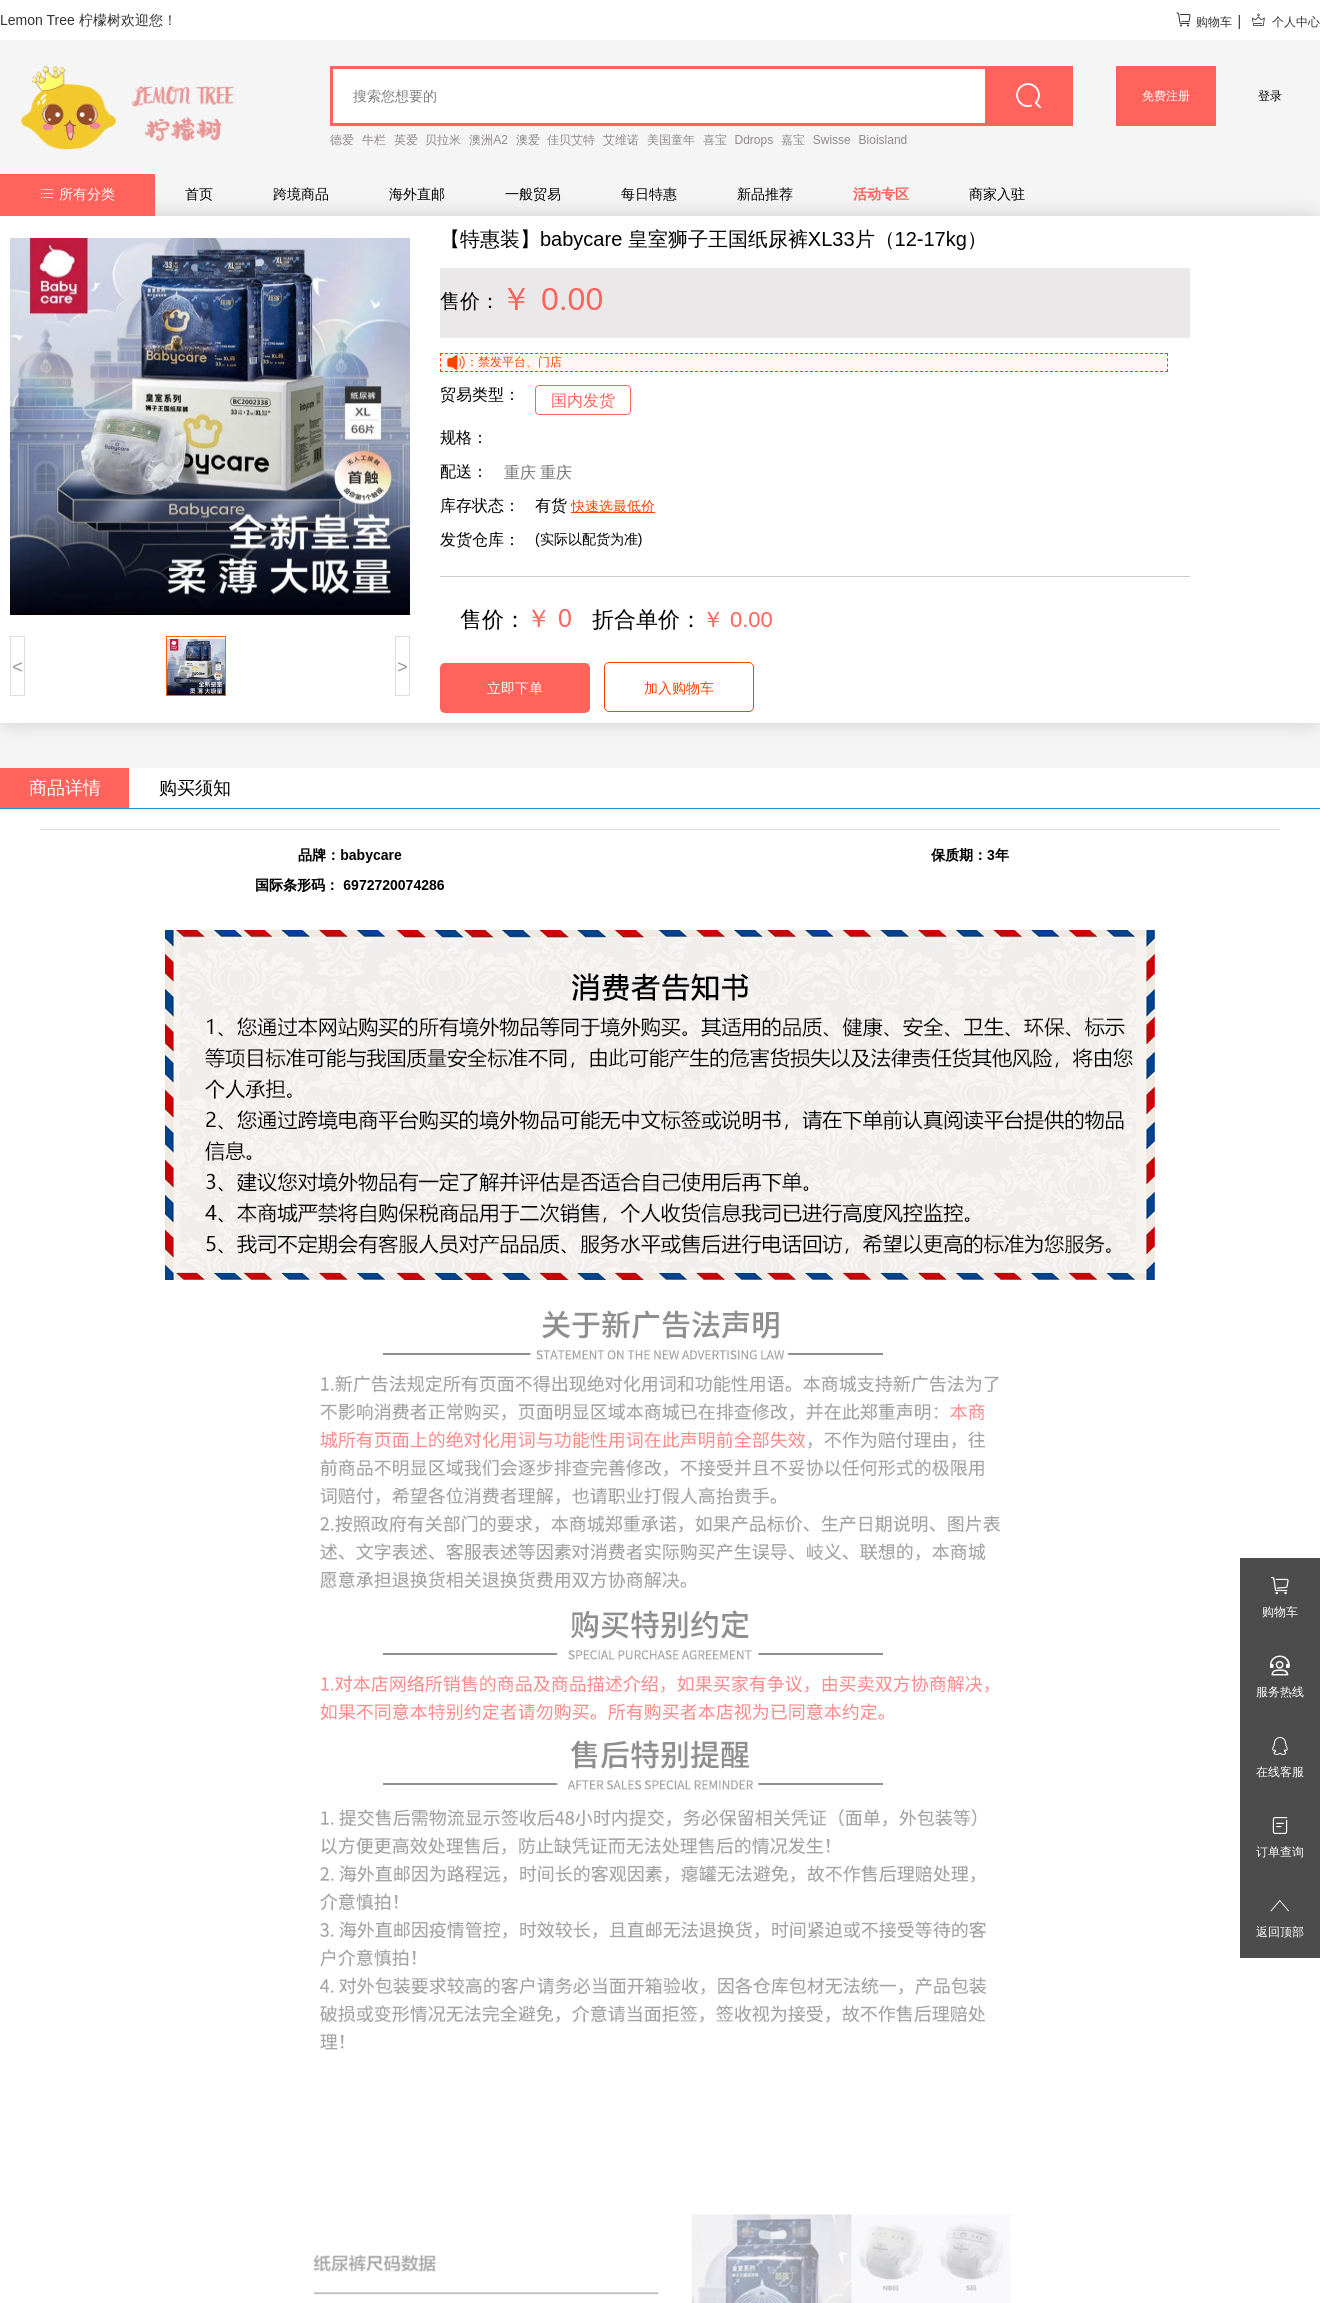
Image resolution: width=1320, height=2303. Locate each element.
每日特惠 (649, 194)
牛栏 (374, 140)
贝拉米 (443, 140)
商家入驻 (997, 194)
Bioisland (883, 140)
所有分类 (77, 194)
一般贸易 (533, 194)
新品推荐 (765, 194)
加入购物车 (679, 688)
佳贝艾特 (571, 140)
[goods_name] (701, 96)
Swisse (832, 140)
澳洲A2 (488, 140)
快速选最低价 (613, 506)
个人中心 (1285, 22)
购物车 (1203, 22)
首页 (199, 194)
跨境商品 (301, 194)
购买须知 (195, 788)
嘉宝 (793, 140)
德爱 (342, 140)
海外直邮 (417, 194)
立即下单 (515, 688)
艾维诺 (621, 140)
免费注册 (1166, 96)
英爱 (406, 140)
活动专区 (881, 194)
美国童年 (671, 140)
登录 (1270, 96)
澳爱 (528, 140)
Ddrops (754, 140)
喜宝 (715, 140)
